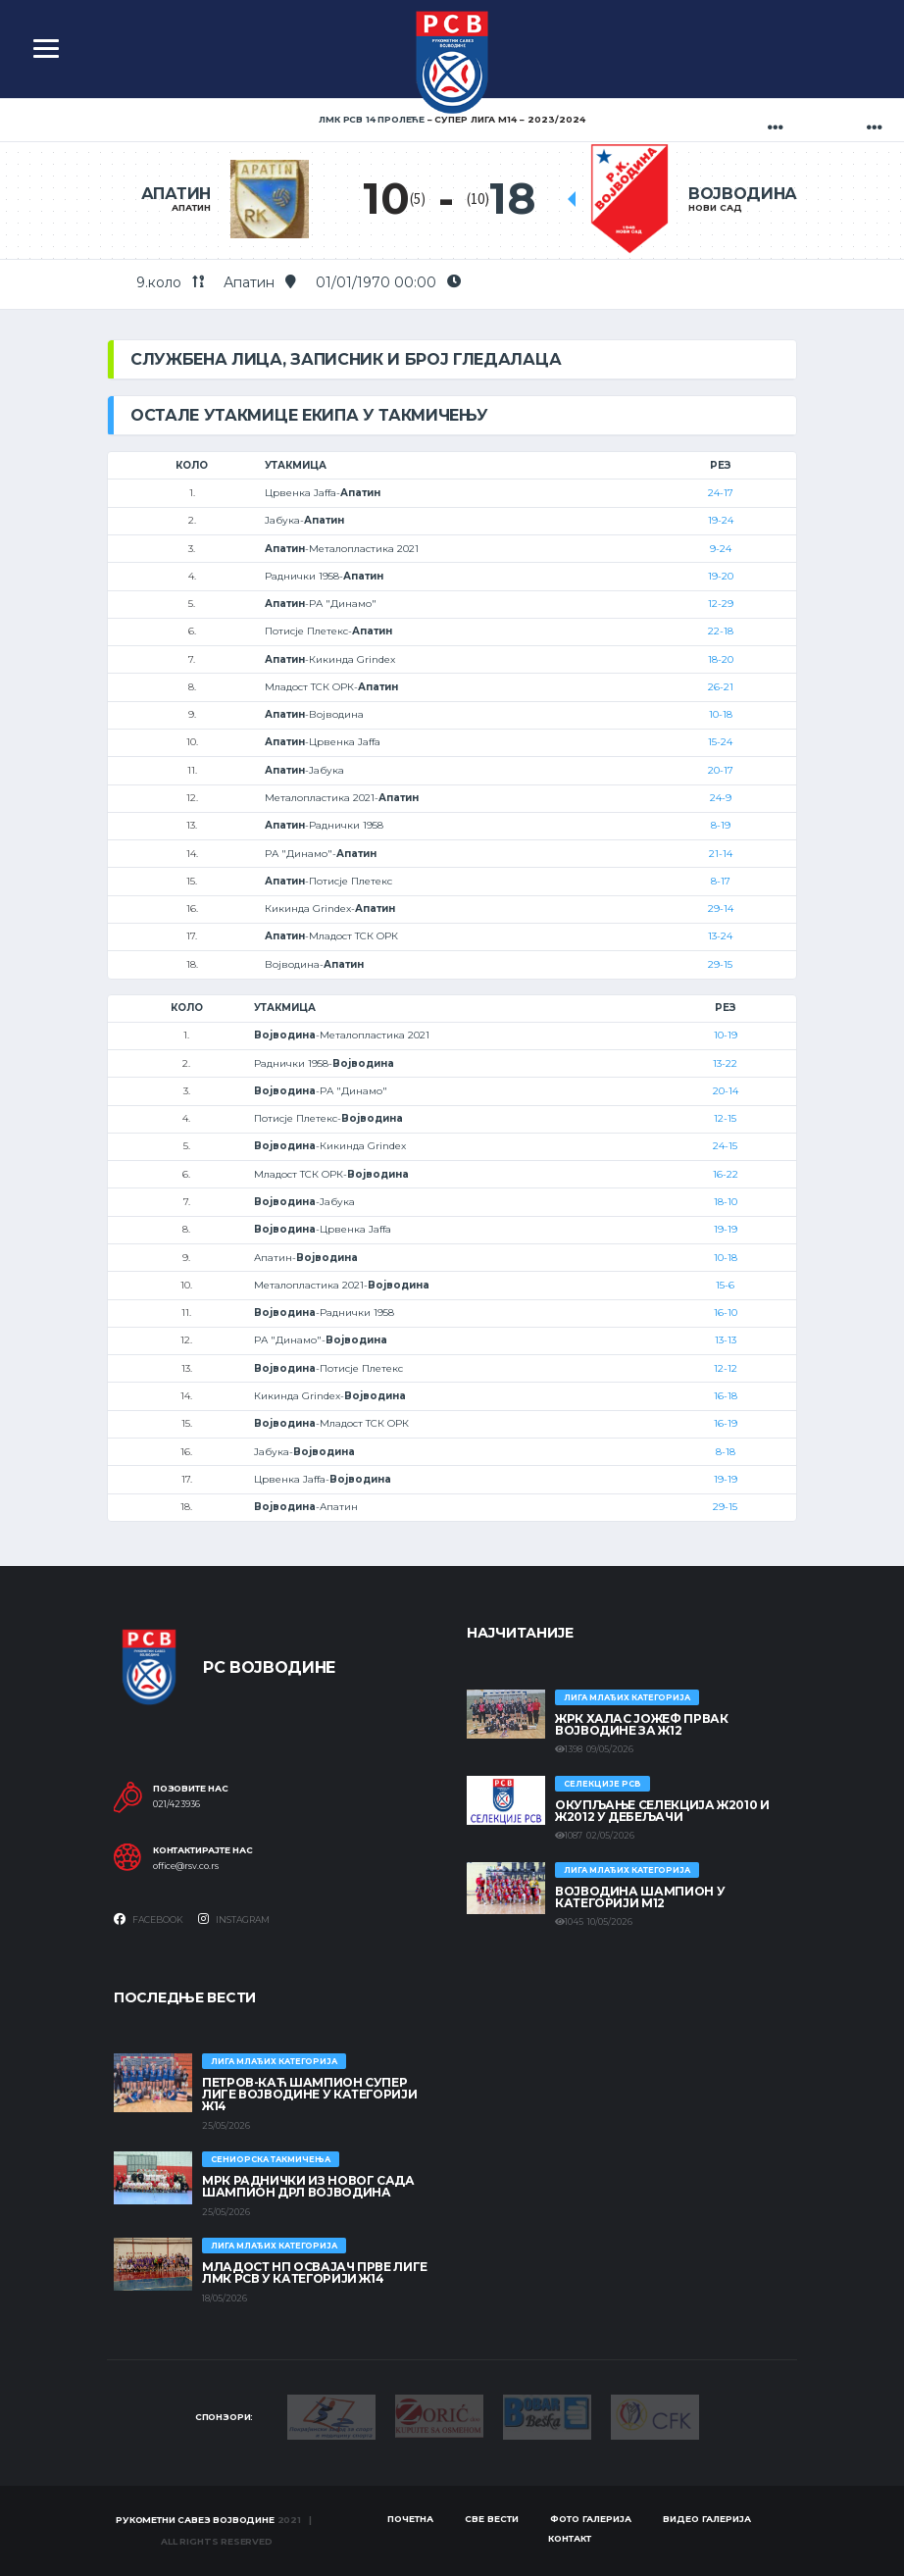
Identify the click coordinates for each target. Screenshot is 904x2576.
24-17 (720, 492)
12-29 (720, 603)
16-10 (725, 1312)
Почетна (410, 2518)
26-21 (720, 687)
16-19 (725, 1423)
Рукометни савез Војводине (195, 2519)
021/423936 (176, 1804)
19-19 (725, 1229)
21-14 (720, 853)
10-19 (725, 1035)
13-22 (725, 1063)
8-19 (720, 825)
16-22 (725, 1174)
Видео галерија (707, 2518)
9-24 (720, 548)
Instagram (234, 1919)
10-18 (720, 714)
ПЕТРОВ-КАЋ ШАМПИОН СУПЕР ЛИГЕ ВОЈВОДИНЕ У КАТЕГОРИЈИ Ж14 (309, 2094)
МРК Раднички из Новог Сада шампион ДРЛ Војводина (308, 2186)
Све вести (492, 2518)
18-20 (720, 659)
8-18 (725, 1451)
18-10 (725, 1201)
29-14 (720, 908)
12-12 (725, 1368)
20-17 (720, 770)
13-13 (725, 1340)
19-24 (720, 520)
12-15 (725, 1118)
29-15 (720, 964)
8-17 (720, 881)
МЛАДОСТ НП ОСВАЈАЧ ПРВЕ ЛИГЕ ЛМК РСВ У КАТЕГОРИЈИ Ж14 (314, 2272)
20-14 (725, 1091)
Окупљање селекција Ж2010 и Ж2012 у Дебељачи (662, 1810)
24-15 (725, 1145)
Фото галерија (590, 2518)
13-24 (720, 936)
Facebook (148, 1919)
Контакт (569, 2538)
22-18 (720, 631)
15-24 (720, 741)
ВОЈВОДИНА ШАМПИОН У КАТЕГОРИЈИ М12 (640, 1897)
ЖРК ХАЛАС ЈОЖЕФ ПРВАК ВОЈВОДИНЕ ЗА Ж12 (641, 1724)
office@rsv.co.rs (186, 1866)
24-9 (720, 797)
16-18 (725, 1395)
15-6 (725, 1285)
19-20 (720, 576)
